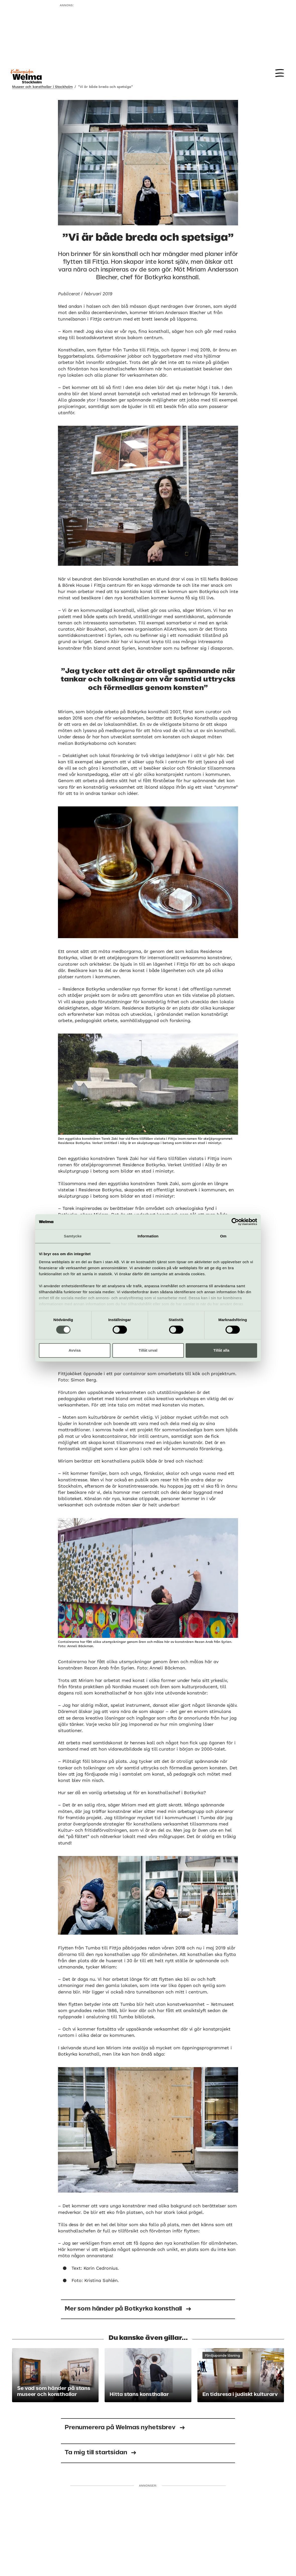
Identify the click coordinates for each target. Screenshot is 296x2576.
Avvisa (75, 1350)
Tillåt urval (148, 1350)
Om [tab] (223, 1236)
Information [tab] (148, 1236)
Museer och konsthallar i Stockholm (42, 87)
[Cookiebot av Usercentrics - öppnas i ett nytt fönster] (235, 1221)
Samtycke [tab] (73, 1236)
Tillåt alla (221, 1350)
